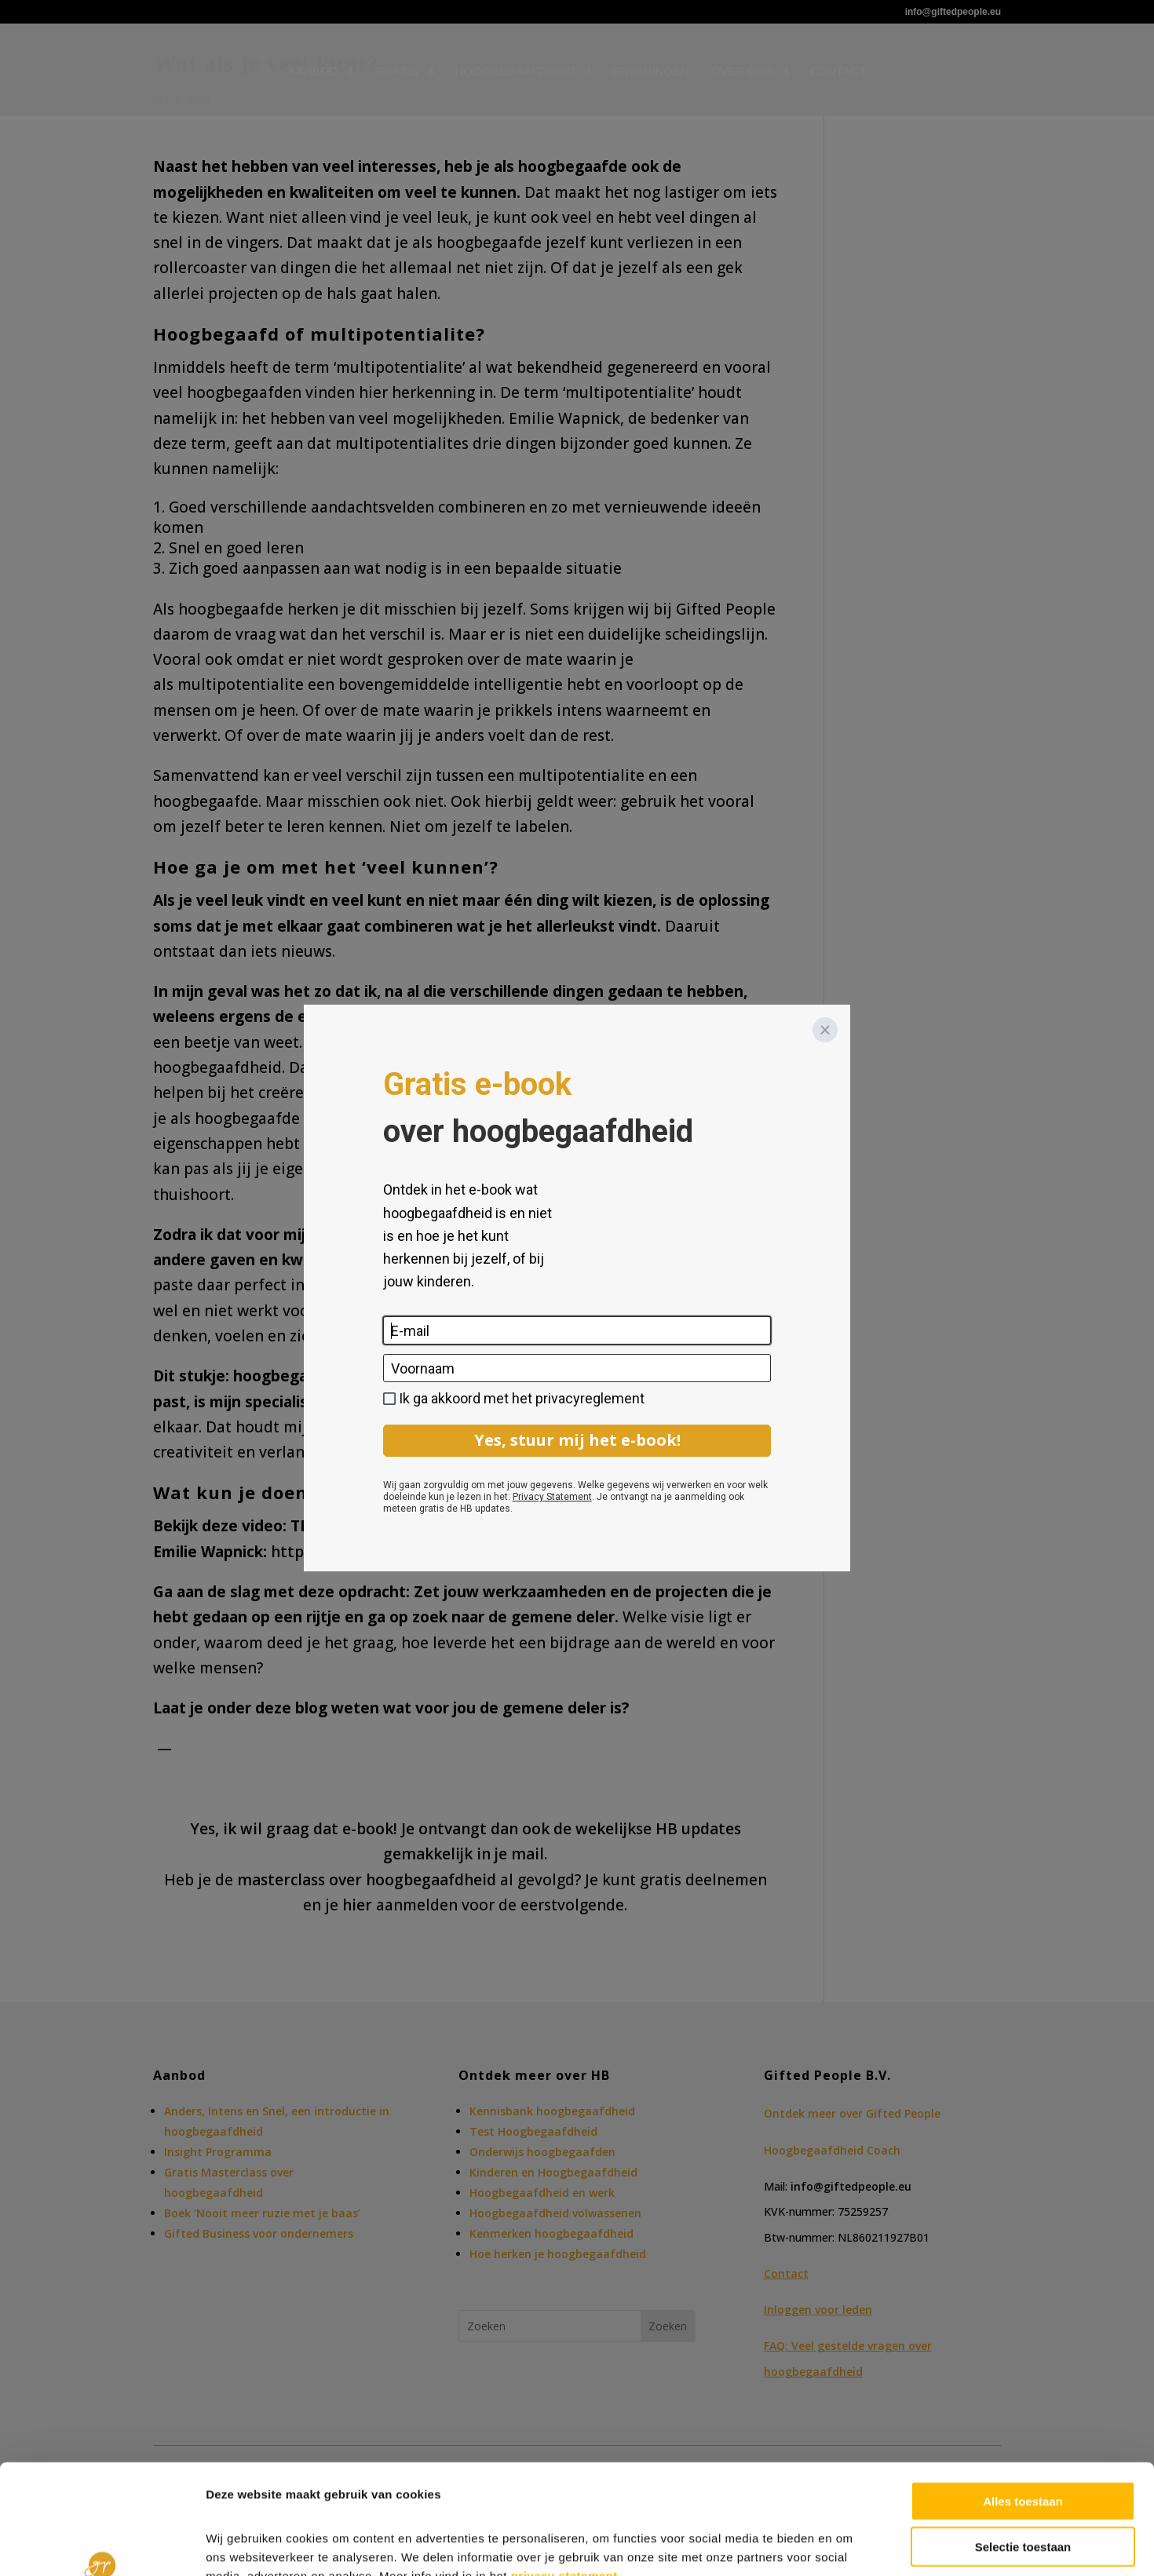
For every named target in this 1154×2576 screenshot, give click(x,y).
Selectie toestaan (1023, 2453)
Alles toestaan (1023, 2407)
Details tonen (848, 2545)
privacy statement (564, 2481)
